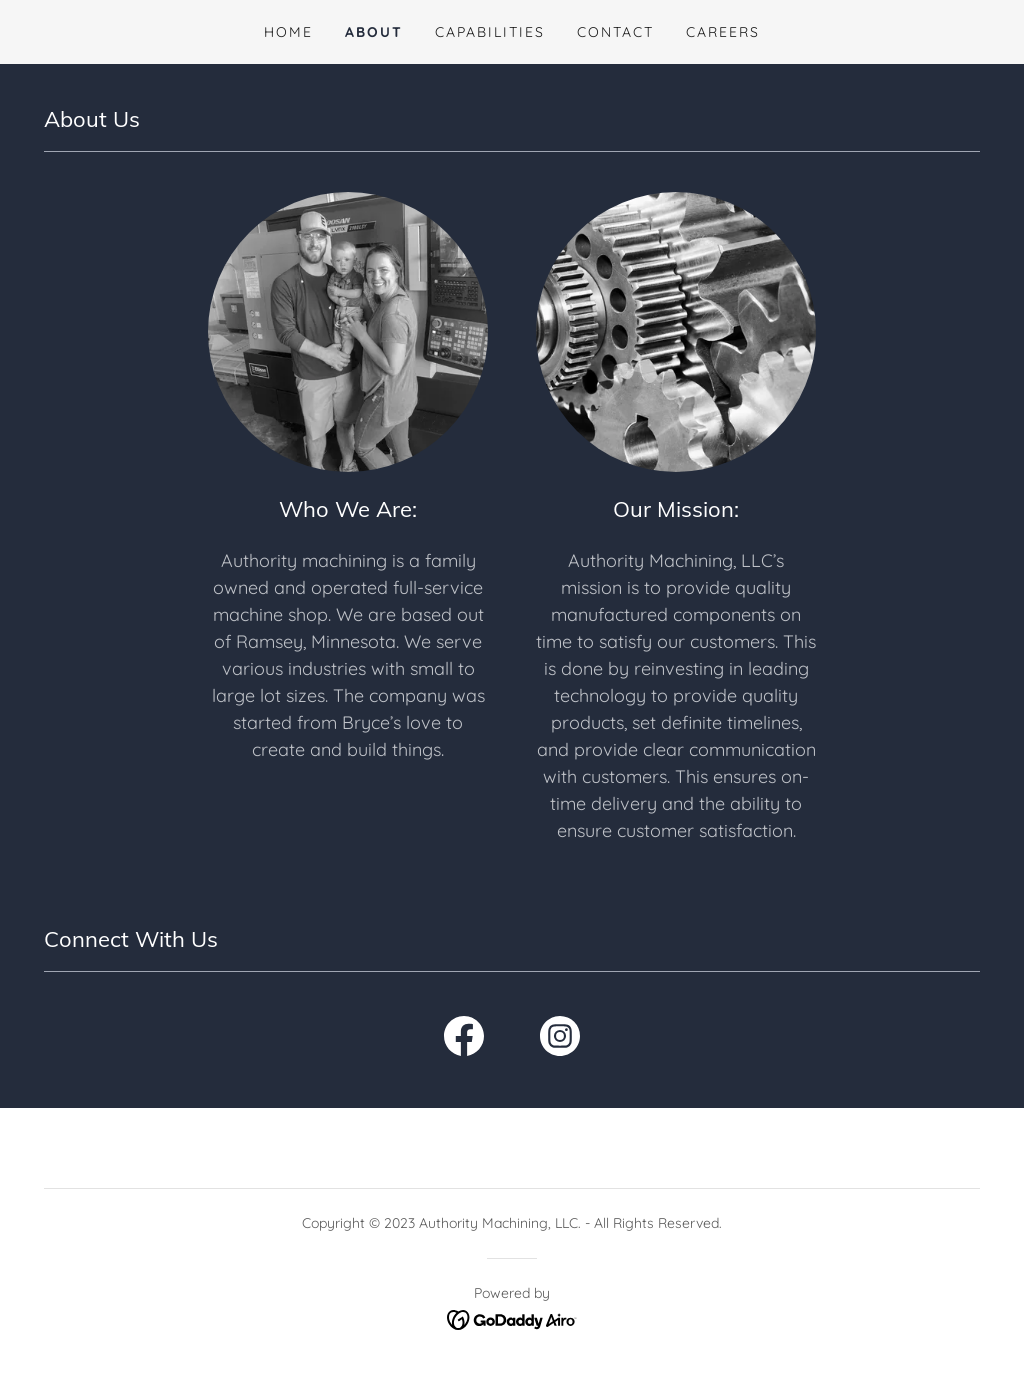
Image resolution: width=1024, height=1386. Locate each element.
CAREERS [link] (723, 32)
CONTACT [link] (615, 32)
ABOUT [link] (374, 32)
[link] (464, 1040)
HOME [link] (288, 32)
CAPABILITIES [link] (490, 32)
